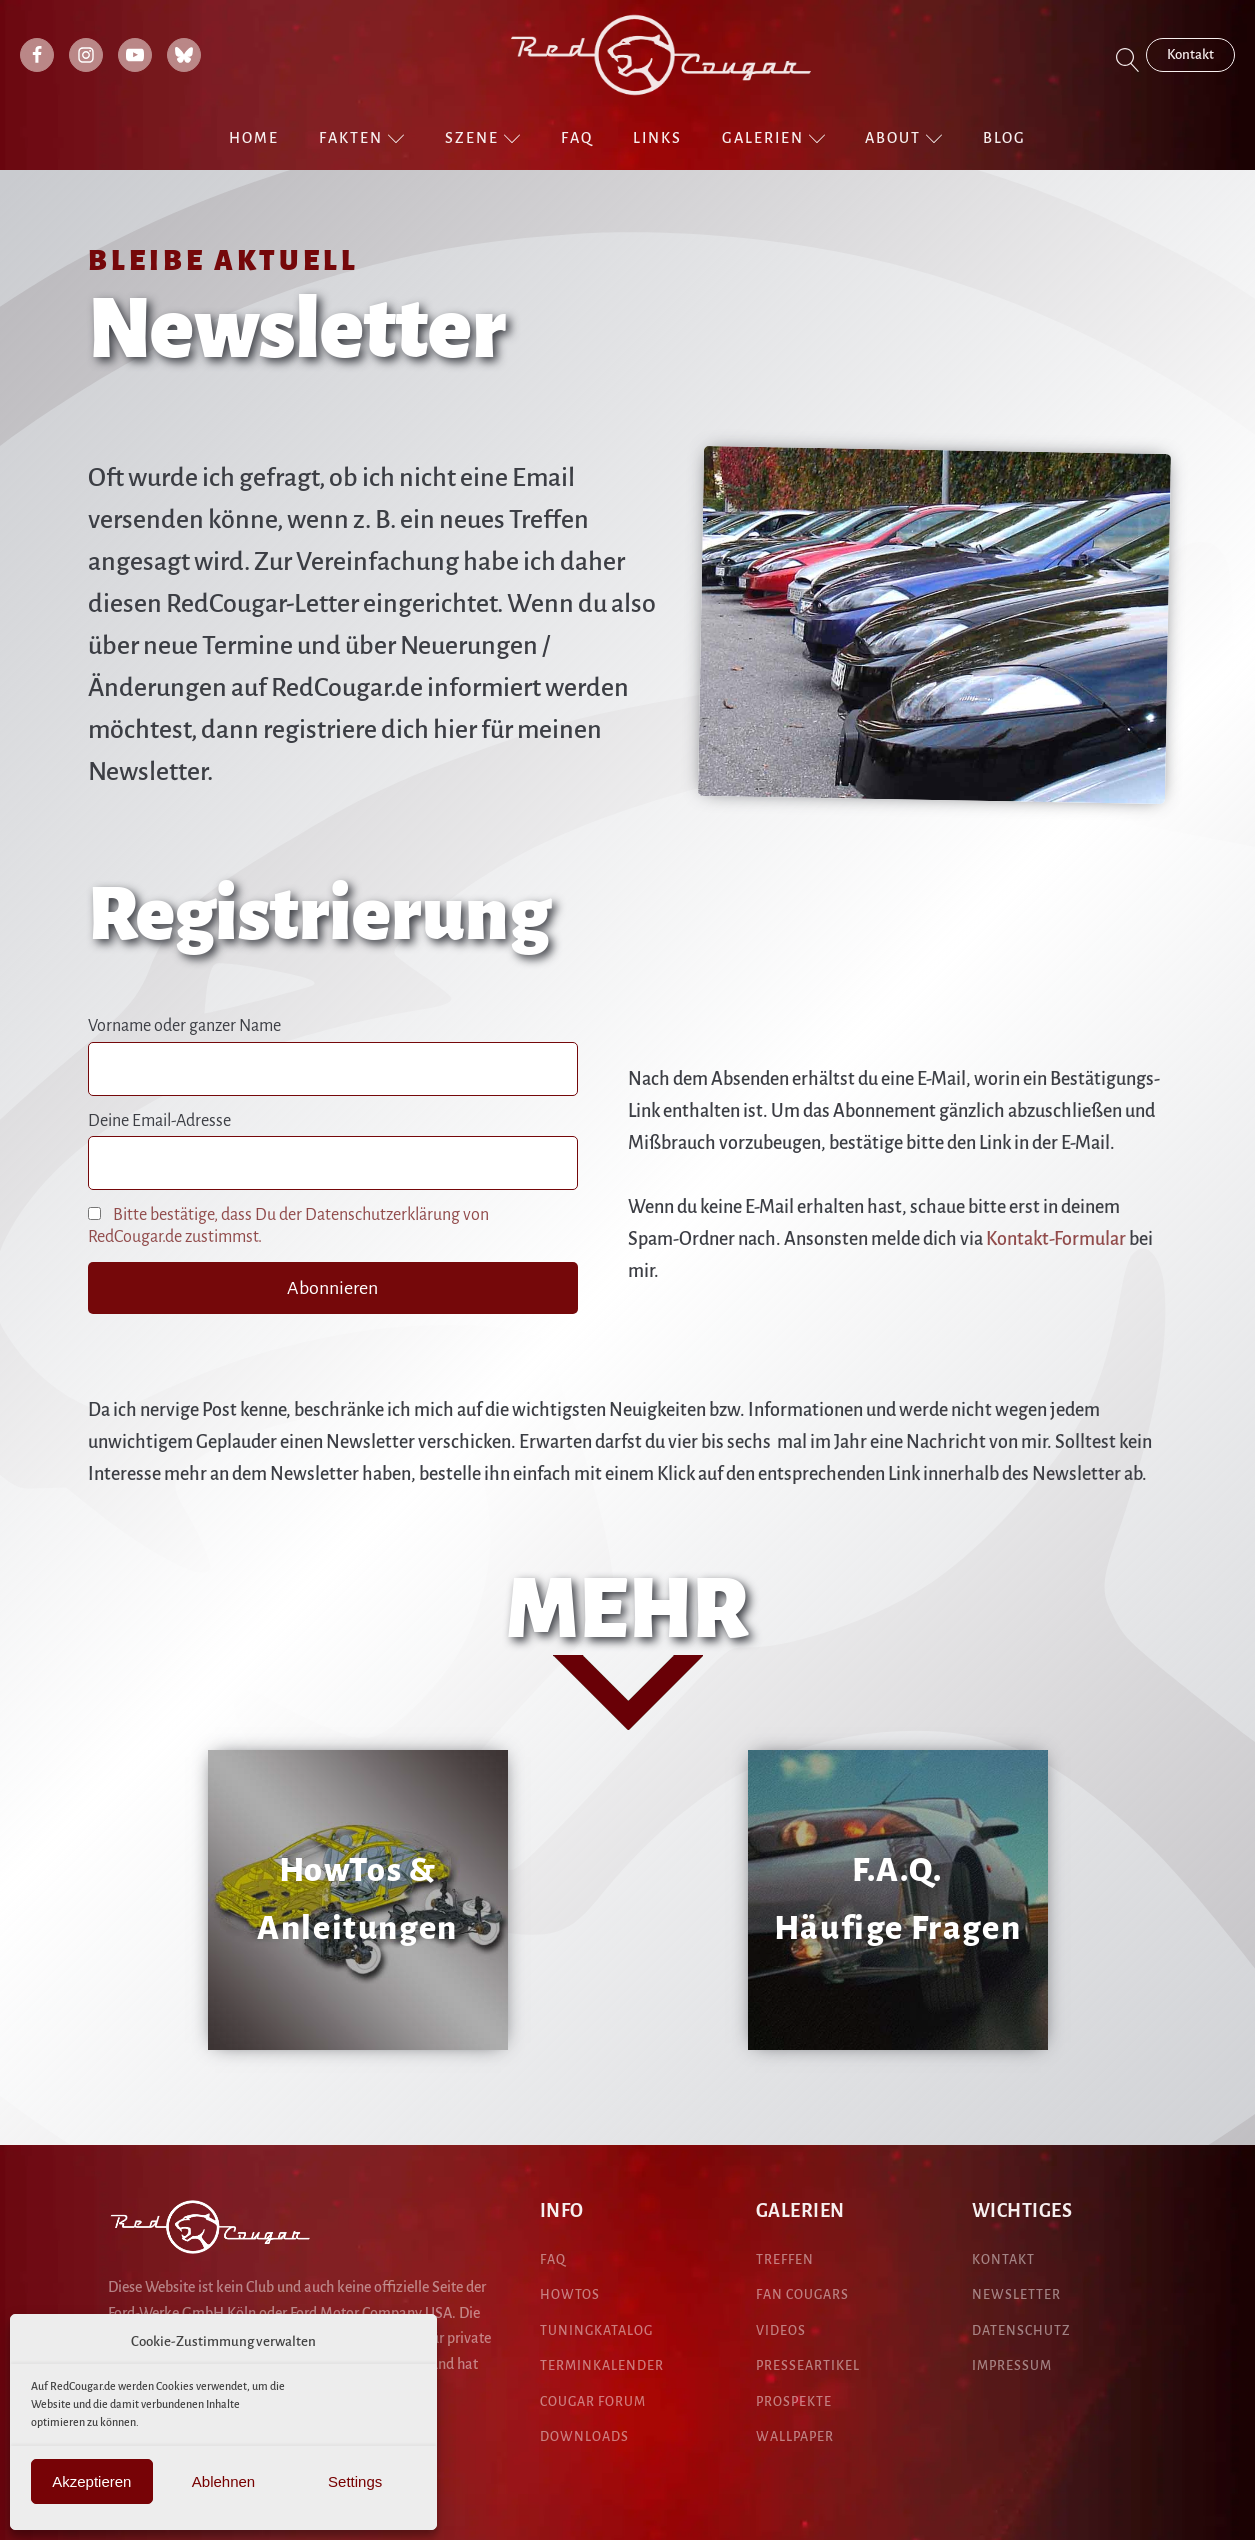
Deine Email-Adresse (159, 1121)
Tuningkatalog (596, 2331)
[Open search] (1128, 60)
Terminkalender (602, 2366)
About (904, 138)
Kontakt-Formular (1056, 1239)
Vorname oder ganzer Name (184, 1026)
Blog (1004, 138)
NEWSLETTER (1016, 2295)
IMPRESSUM (1012, 2366)
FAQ (577, 138)
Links (657, 138)
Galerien (774, 138)
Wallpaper (795, 2437)
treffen (785, 2260)
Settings (355, 2481)
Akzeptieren (91, 2481)
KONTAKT (1003, 2260)
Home (254, 138)
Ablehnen (223, 2481)
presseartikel (808, 2366)
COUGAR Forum (593, 2402)
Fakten (362, 138)
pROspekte (794, 2402)
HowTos (570, 2295)
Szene (483, 138)
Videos (781, 2331)
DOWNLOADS (584, 2437)
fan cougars (802, 2295)
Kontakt (1190, 54)
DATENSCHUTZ (1021, 2331)
